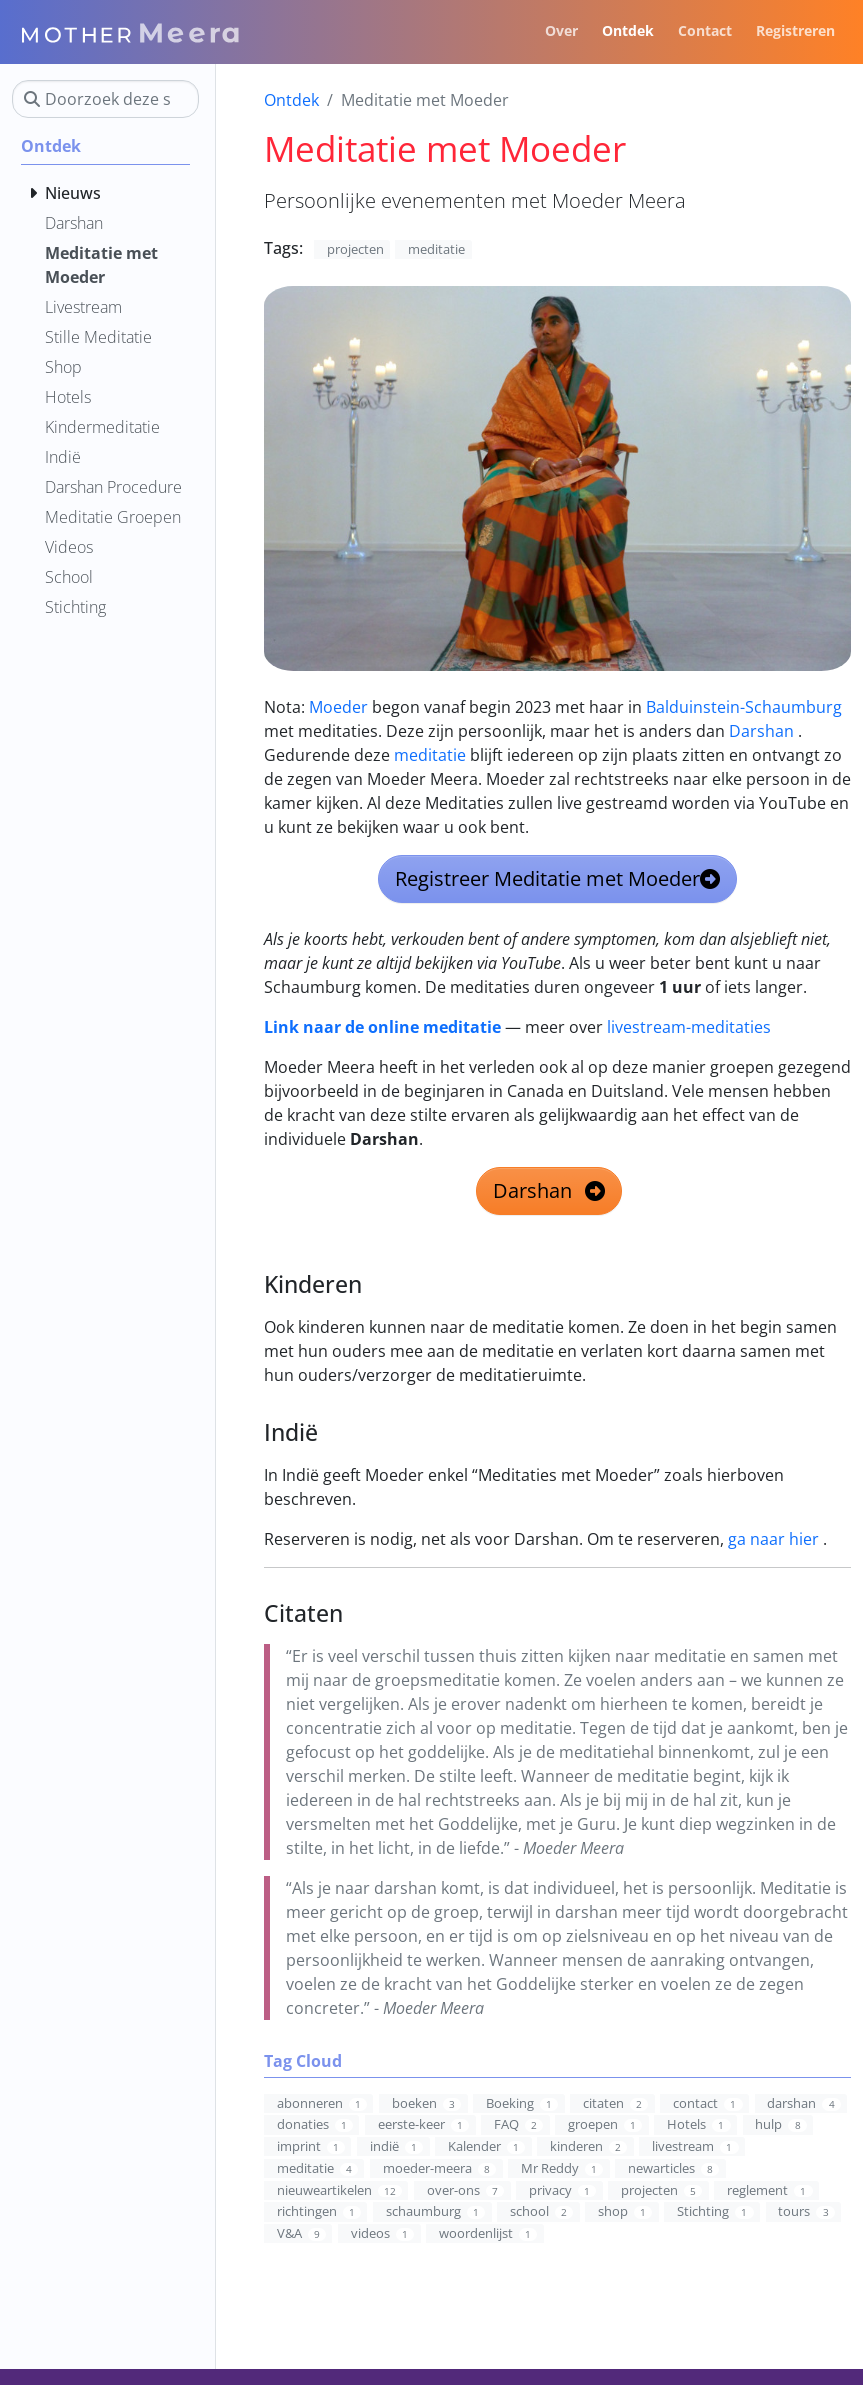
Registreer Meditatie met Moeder (557, 878)
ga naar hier (773, 1539)
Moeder (338, 707)
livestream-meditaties (689, 1027)
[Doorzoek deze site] (105, 99)
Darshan (761, 731)
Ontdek (291, 100)
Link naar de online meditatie (382, 1027)
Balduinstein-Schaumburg (744, 707)
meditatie (430, 755)
